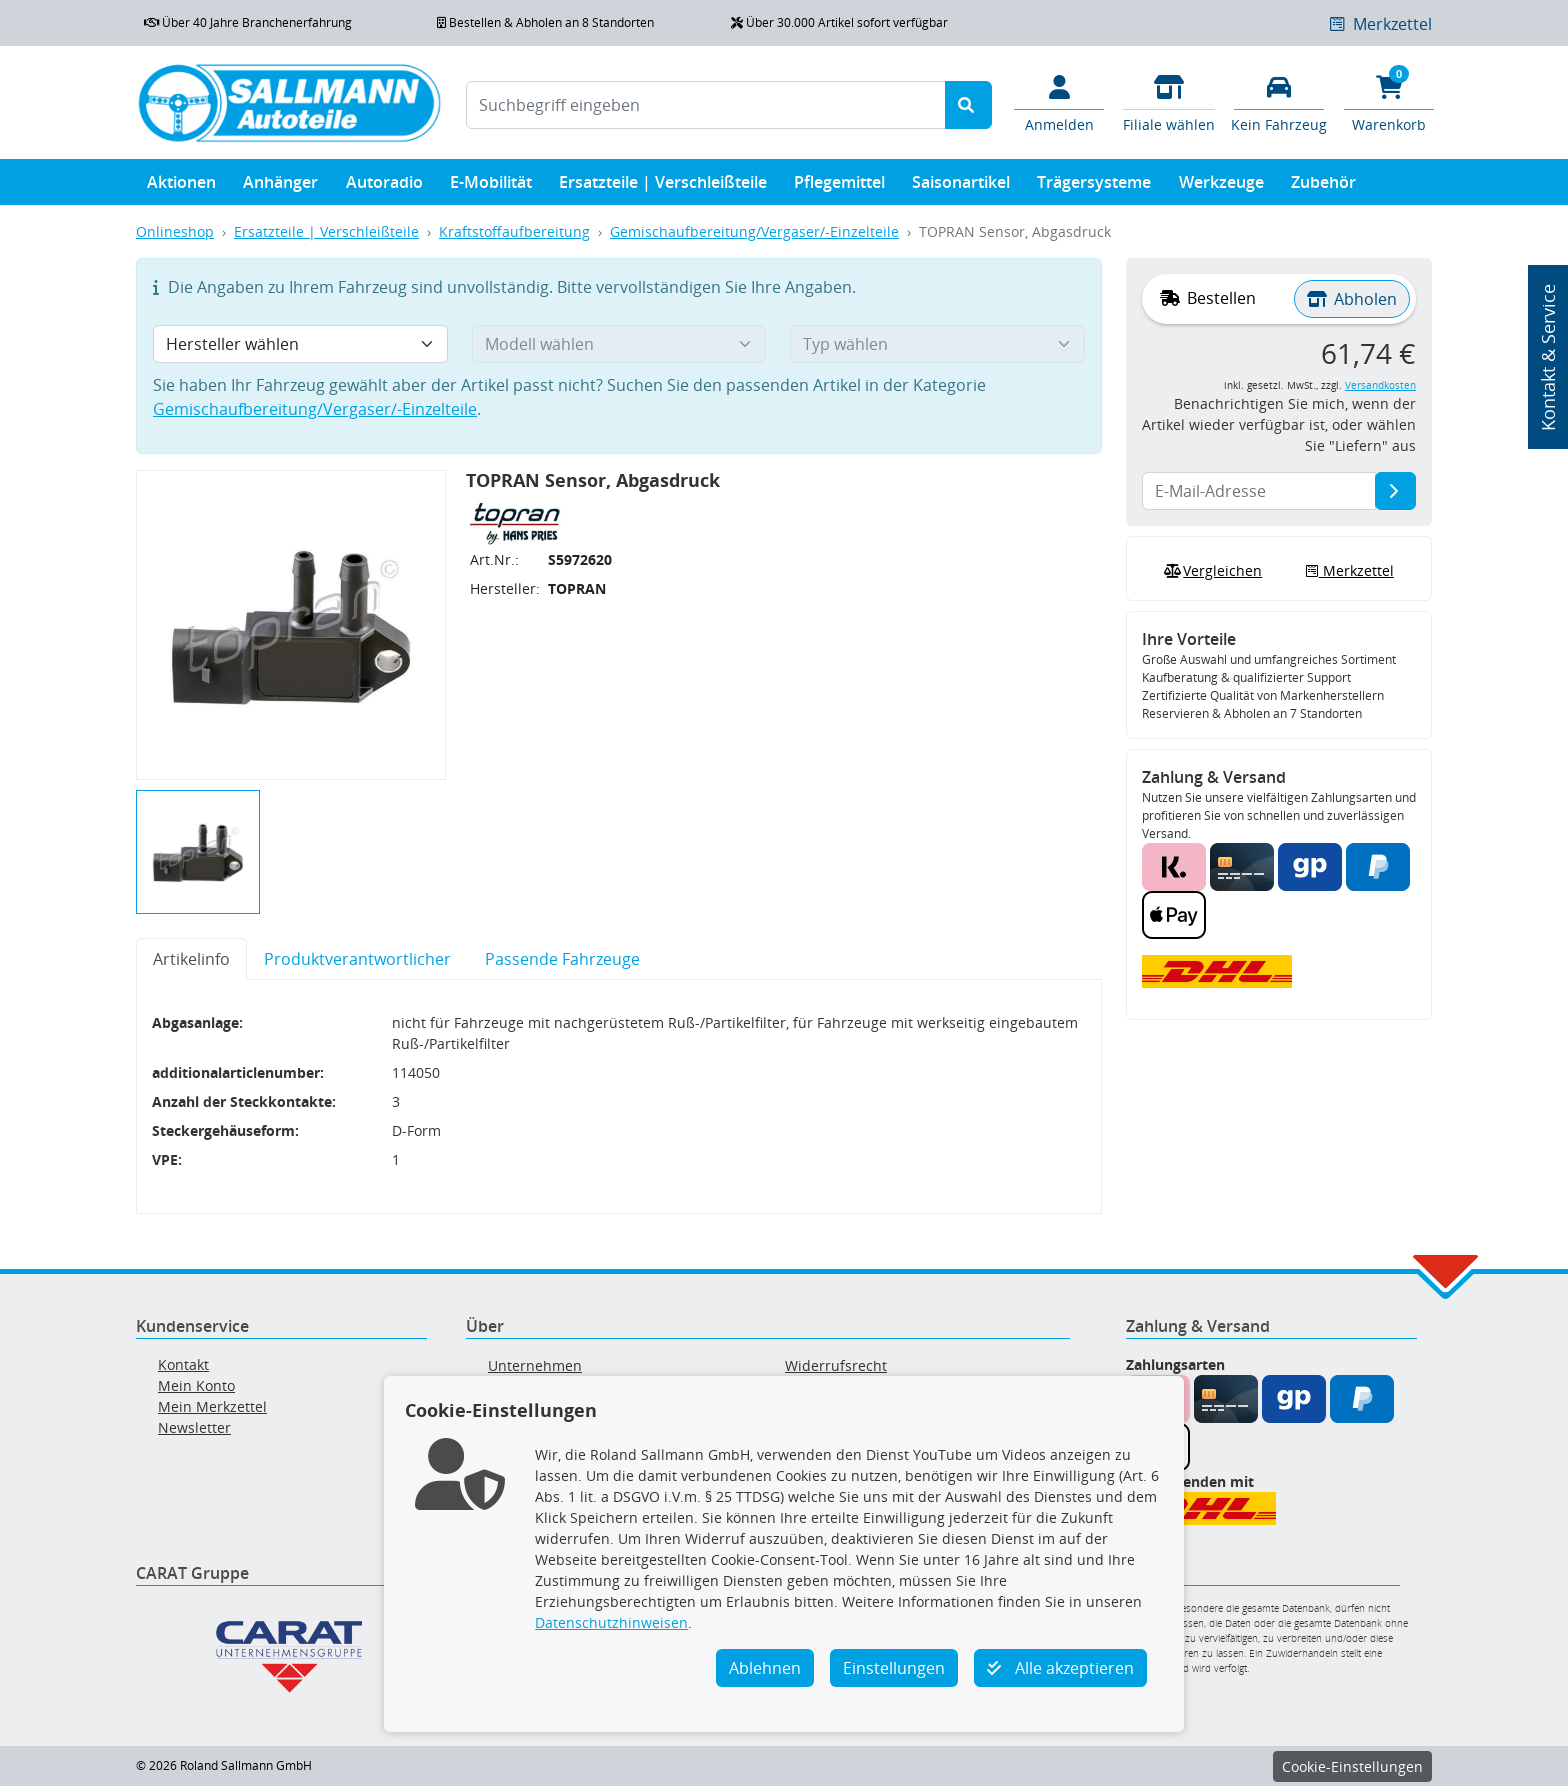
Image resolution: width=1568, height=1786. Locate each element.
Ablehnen (765, 1668)
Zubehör (1323, 186)
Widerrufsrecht (836, 1365)
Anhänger (280, 186)
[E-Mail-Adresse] (1395, 491)
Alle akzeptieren (1060, 1668)
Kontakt (183, 1364)
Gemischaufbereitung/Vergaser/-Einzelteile (754, 231)
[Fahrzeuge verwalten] (1279, 102)
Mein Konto (196, 1385)
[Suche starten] (968, 105)
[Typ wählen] (937, 344)
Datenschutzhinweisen (611, 1622)
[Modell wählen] (619, 344)
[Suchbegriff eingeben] (706, 105)
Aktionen (181, 186)
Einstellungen (894, 1668)
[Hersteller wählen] (300, 344)
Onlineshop (175, 231)
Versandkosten (1380, 385)
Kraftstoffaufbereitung (514, 231)
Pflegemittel (839, 186)
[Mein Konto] (1059, 102)
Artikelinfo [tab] (191, 959)
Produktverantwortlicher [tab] (357, 959)
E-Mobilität (491, 186)
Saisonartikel (961, 186)
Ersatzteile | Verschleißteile (663, 186)
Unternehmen (535, 1365)
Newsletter (194, 1427)
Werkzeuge (1221, 186)
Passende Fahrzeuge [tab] (562, 959)
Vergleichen (1211, 571)
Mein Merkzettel (212, 1406)
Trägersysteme (1094, 186)
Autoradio (384, 186)
